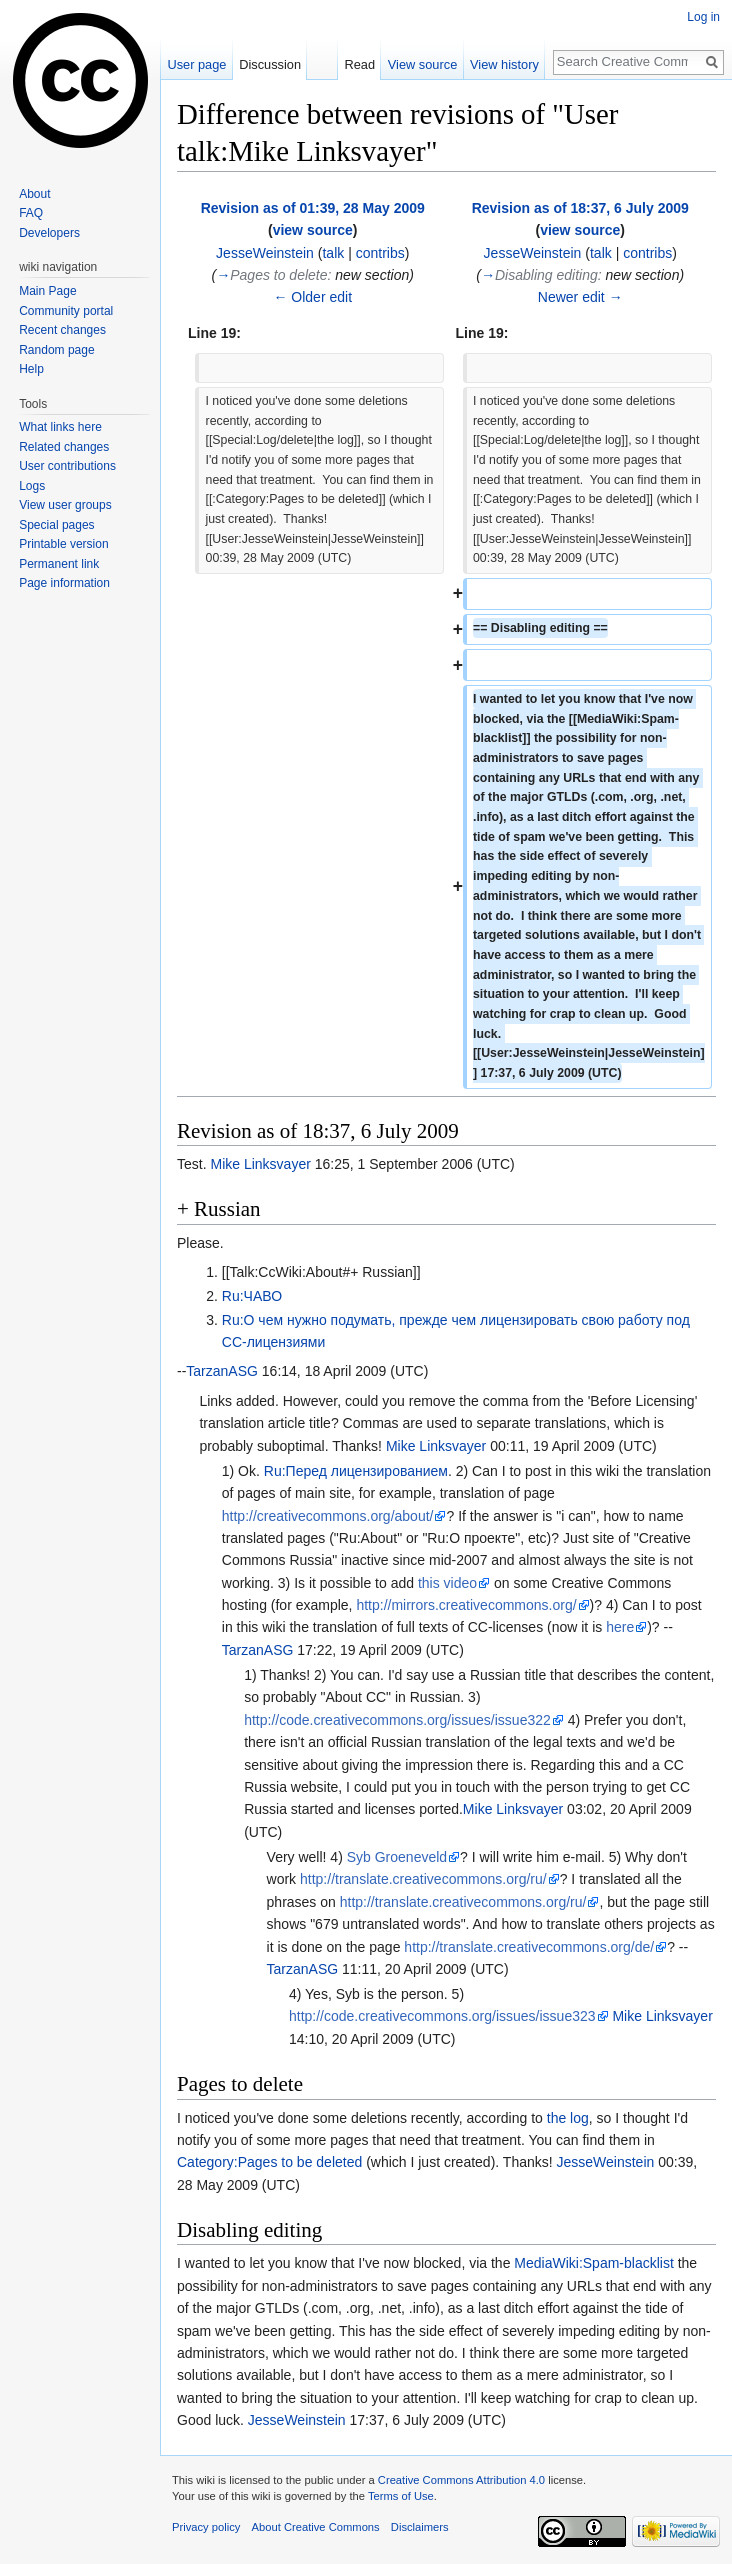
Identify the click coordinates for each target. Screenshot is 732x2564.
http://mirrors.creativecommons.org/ (466, 1605)
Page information (64, 583)
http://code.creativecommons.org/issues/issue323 (442, 2016)
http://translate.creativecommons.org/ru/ (423, 1879)
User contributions (67, 466)
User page (196, 64)
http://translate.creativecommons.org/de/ (529, 1947)
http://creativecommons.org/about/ (328, 1516)
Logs (32, 486)
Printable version (63, 544)
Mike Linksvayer (260, 1164)
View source (422, 64)
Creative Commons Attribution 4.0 (461, 2480)
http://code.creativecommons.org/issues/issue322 (397, 1720)
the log (568, 2118)
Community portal (66, 311)
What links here (60, 427)
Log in (703, 17)
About (34, 194)
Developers (49, 233)
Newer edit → (580, 297)
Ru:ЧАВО (252, 1296)
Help (31, 369)
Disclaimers (420, 2527)
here (620, 1627)
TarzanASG (222, 1371)
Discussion (270, 64)
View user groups (65, 505)
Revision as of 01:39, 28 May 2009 (313, 208)
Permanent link (59, 564)
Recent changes (62, 330)
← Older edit (312, 297)
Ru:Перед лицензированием (356, 1471)
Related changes (64, 447)
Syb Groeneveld (397, 1857)
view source (313, 230)
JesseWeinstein (606, 2162)
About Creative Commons (316, 2527)
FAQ (31, 213)
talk (333, 253)
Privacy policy (206, 2527)
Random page (56, 350)
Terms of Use (401, 2496)
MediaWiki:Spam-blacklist (593, 2263)
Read (359, 64)
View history (504, 64)
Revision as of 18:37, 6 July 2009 (580, 208)
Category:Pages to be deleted (269, 2162)
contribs (380, 253)
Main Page (47, 291)
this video (447, 1583)
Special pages (56, 525)
